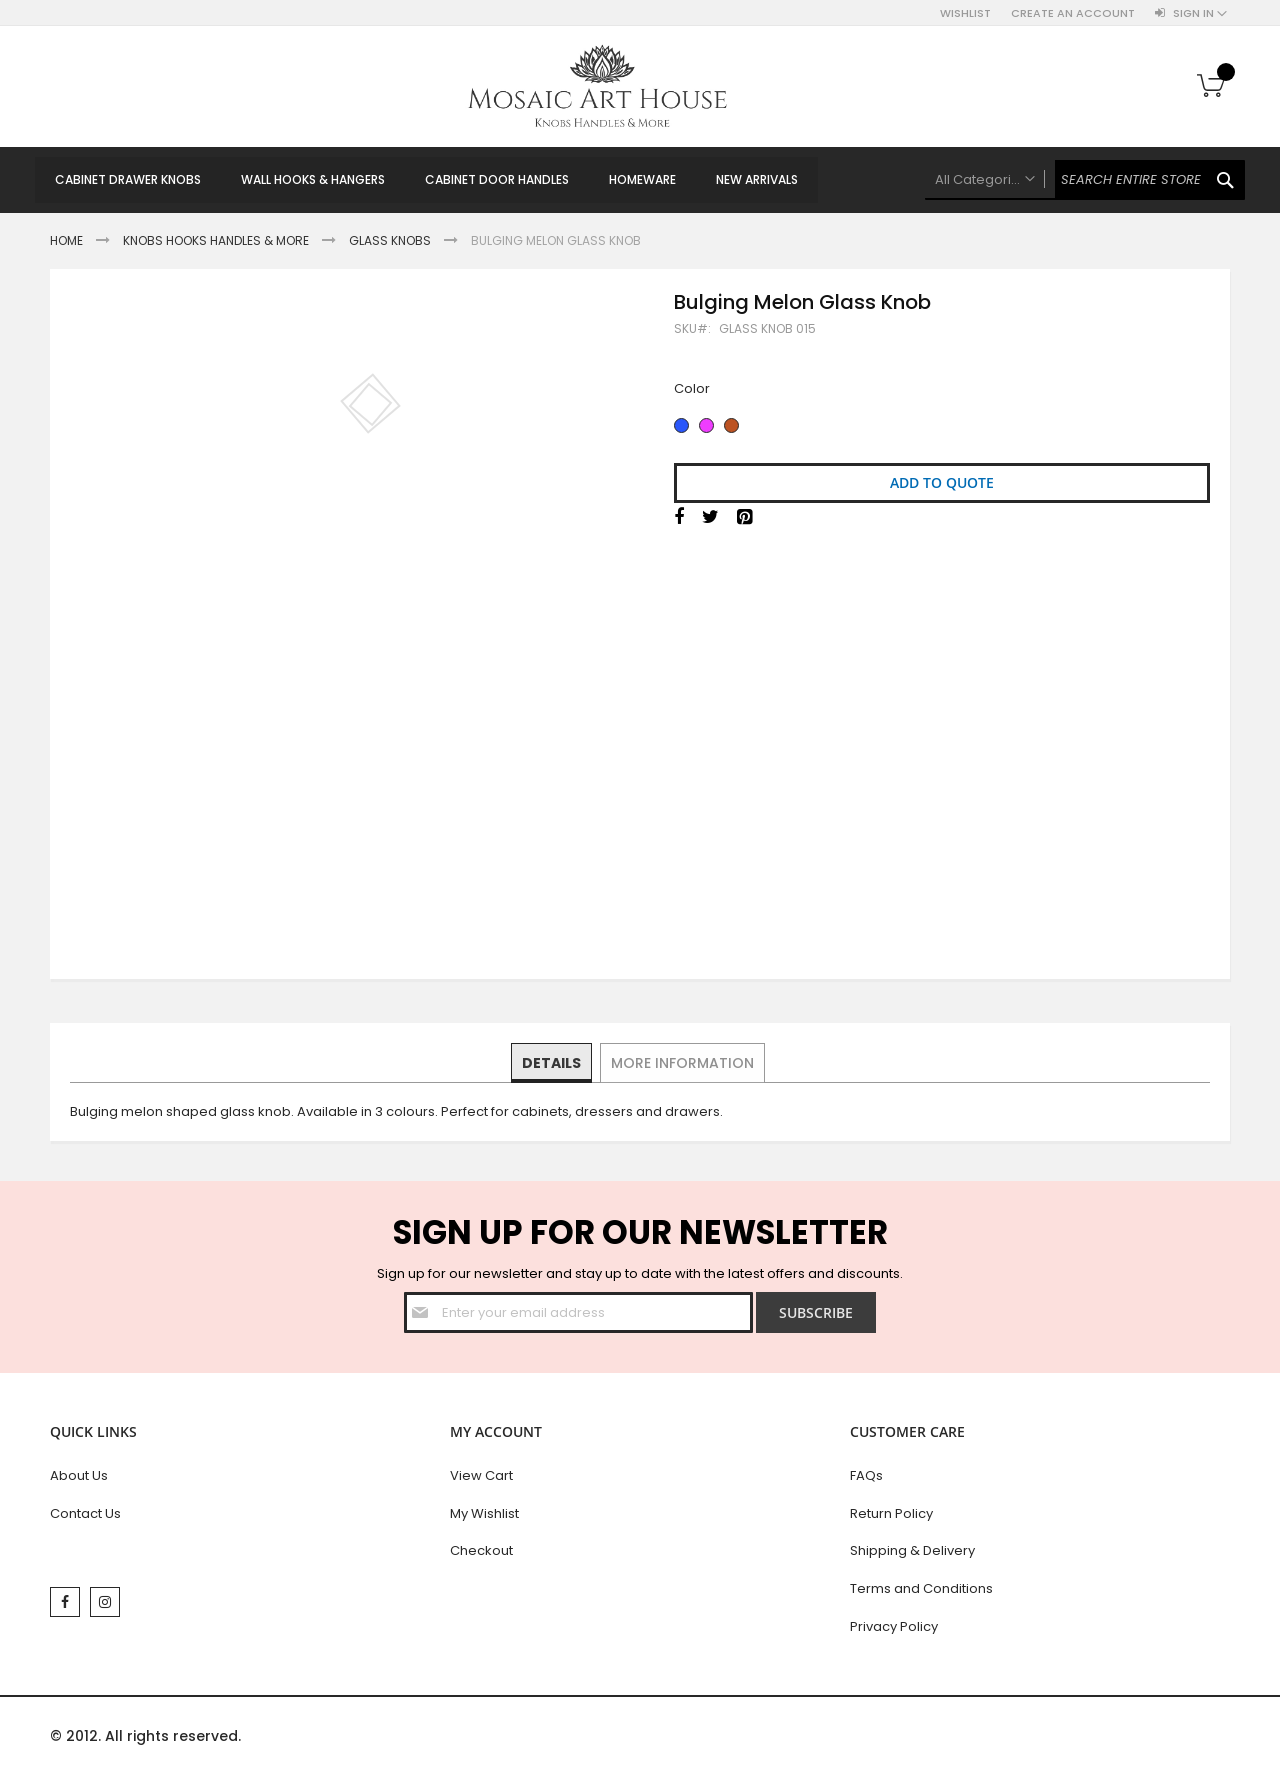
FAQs (866, 1475)
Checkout (481, 1550)
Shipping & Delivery (912, 1550)
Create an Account (1073, 13)
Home (66, 240)
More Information (681, 1062)
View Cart (481, 1475)
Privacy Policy (894, 1626)
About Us (79, 1475)
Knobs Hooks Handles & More (216, 240)
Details (552, 1062)
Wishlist (965, 13)
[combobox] (1085, 180)
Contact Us (85, 1513)
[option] (681, 425)
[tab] (552, 1063)
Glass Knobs (390, 240)
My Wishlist (484, 1513)
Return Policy (891, 1513)
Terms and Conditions (921, 1588)
